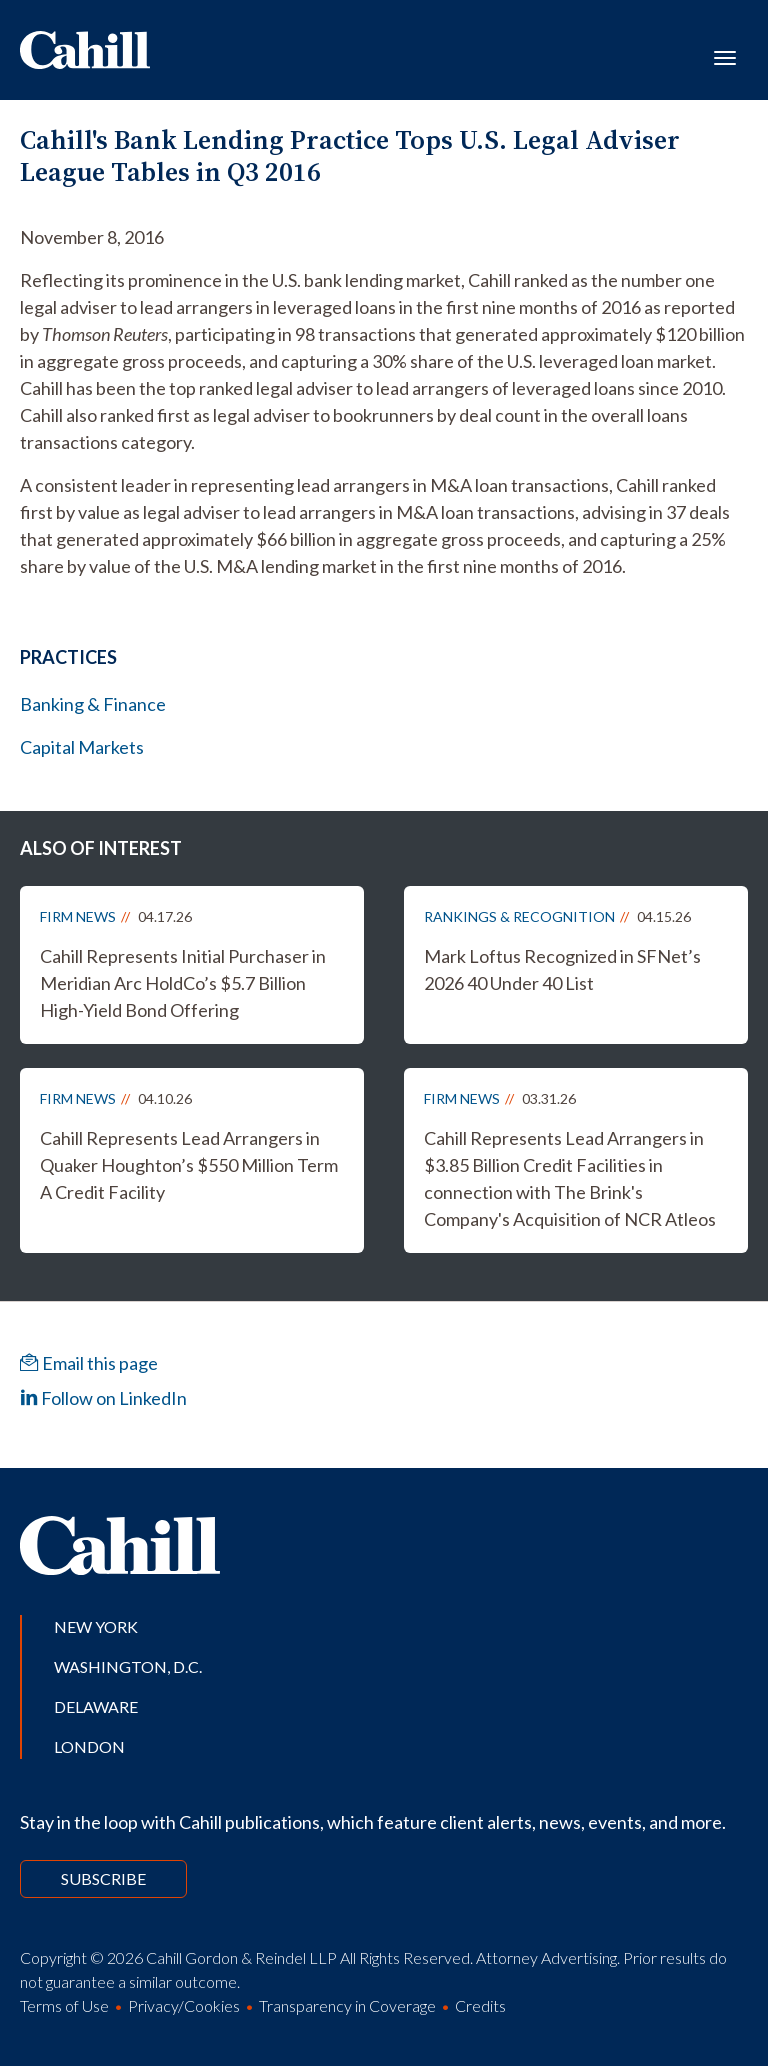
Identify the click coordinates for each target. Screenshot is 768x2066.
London (89, 1746)
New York (96, 1626)
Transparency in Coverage (347, 2005)
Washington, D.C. (128, 1666)
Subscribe (103, 1878)
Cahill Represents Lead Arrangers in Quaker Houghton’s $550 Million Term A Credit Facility (189, 1165)
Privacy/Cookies (184, 2005)
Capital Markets (82, 747)
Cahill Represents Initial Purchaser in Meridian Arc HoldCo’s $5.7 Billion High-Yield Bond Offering (183, 983)
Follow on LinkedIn (103, 1398)
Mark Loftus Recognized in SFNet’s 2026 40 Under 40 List (562, 969)
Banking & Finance (93, 704)
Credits (480, 2005)
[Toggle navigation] (725, 56)
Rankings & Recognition (519, 916)
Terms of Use (64, 2005)
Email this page (89, 1363)
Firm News (78, 916)
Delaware (96, 1706)
